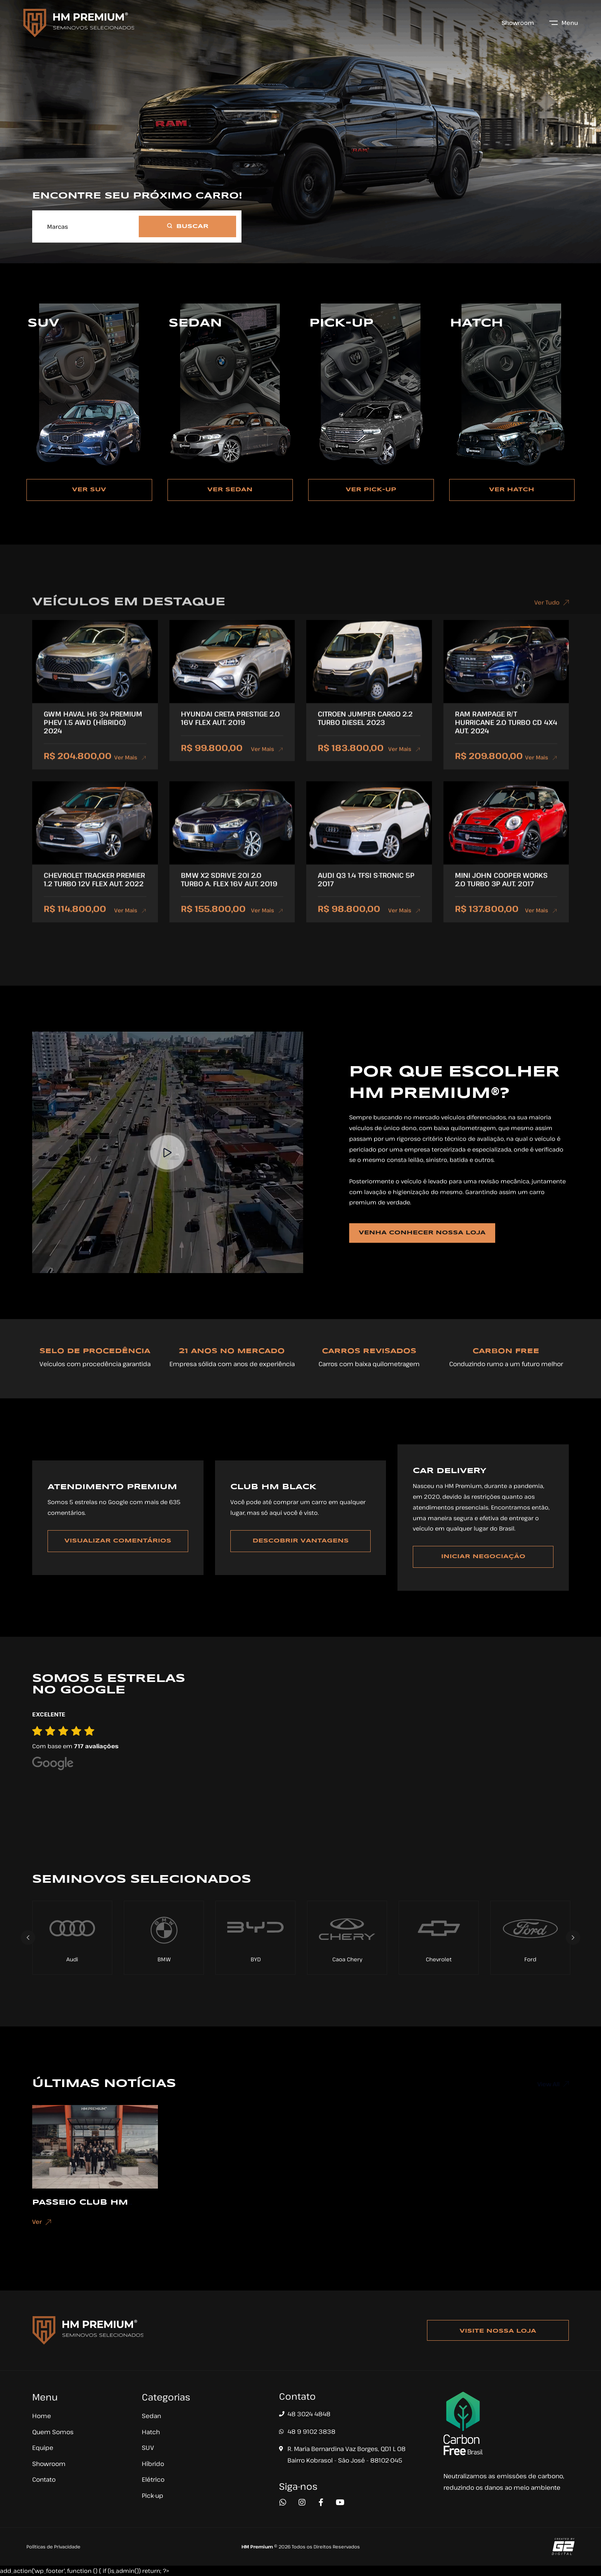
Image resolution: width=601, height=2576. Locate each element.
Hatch (151, 2432)
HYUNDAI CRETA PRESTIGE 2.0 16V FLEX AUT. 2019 (230, 729)
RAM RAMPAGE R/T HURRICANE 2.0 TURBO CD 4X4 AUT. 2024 (506, 733)
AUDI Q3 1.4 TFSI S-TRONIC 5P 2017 (366, 890)
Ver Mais (130, 768)
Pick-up (152, 2495)
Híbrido (153, 2464)
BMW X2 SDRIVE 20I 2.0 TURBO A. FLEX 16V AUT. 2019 (229, 890)
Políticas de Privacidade (53, 2546)
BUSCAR (188, 230)
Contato (44, 2479)
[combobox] (86, 230)
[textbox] (86, 230)
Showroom (518, 22)
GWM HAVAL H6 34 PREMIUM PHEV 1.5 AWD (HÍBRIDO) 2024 (93, 733)
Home (41, 2416)
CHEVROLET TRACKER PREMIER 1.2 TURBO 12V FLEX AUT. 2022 (94, 890)
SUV (148, 2447)
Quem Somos (53, 2432)
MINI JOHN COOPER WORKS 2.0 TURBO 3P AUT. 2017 (501, 890)
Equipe (42, 2447)
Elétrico (153, 2479)
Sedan (151, 2416)
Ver (41, 2232)
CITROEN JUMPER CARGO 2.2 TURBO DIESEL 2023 (365, 729)
